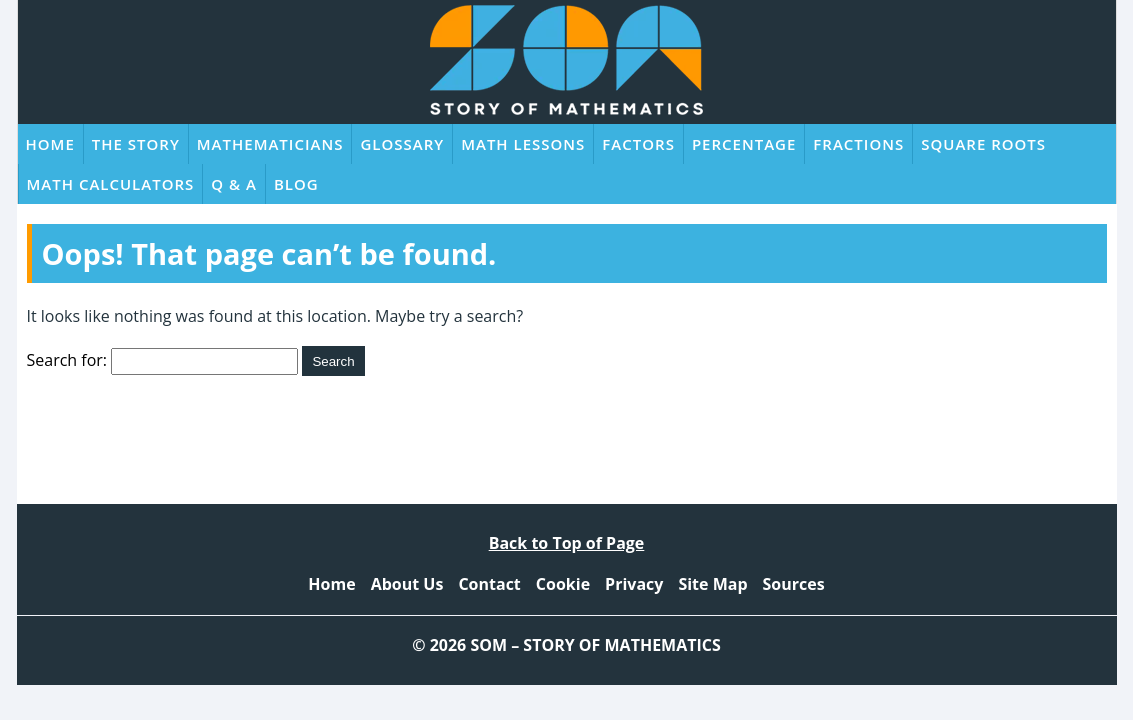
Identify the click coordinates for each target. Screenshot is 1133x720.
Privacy (634, 584)
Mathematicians (270, 144)
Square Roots (983, 144)
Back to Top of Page (567, 543)
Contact (489, 584)
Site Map (712, 584)
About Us (407, 584)
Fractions (858, 144)
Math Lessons (523, 144)
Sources (794, 584)
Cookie (563, 584)
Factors (638, 144)
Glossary (402, 144)
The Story (136, 144)
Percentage (744, 144)
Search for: (67, 360)
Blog (296, 184)
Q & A (234, 184)
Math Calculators (111, 184)
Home (50, 144)
